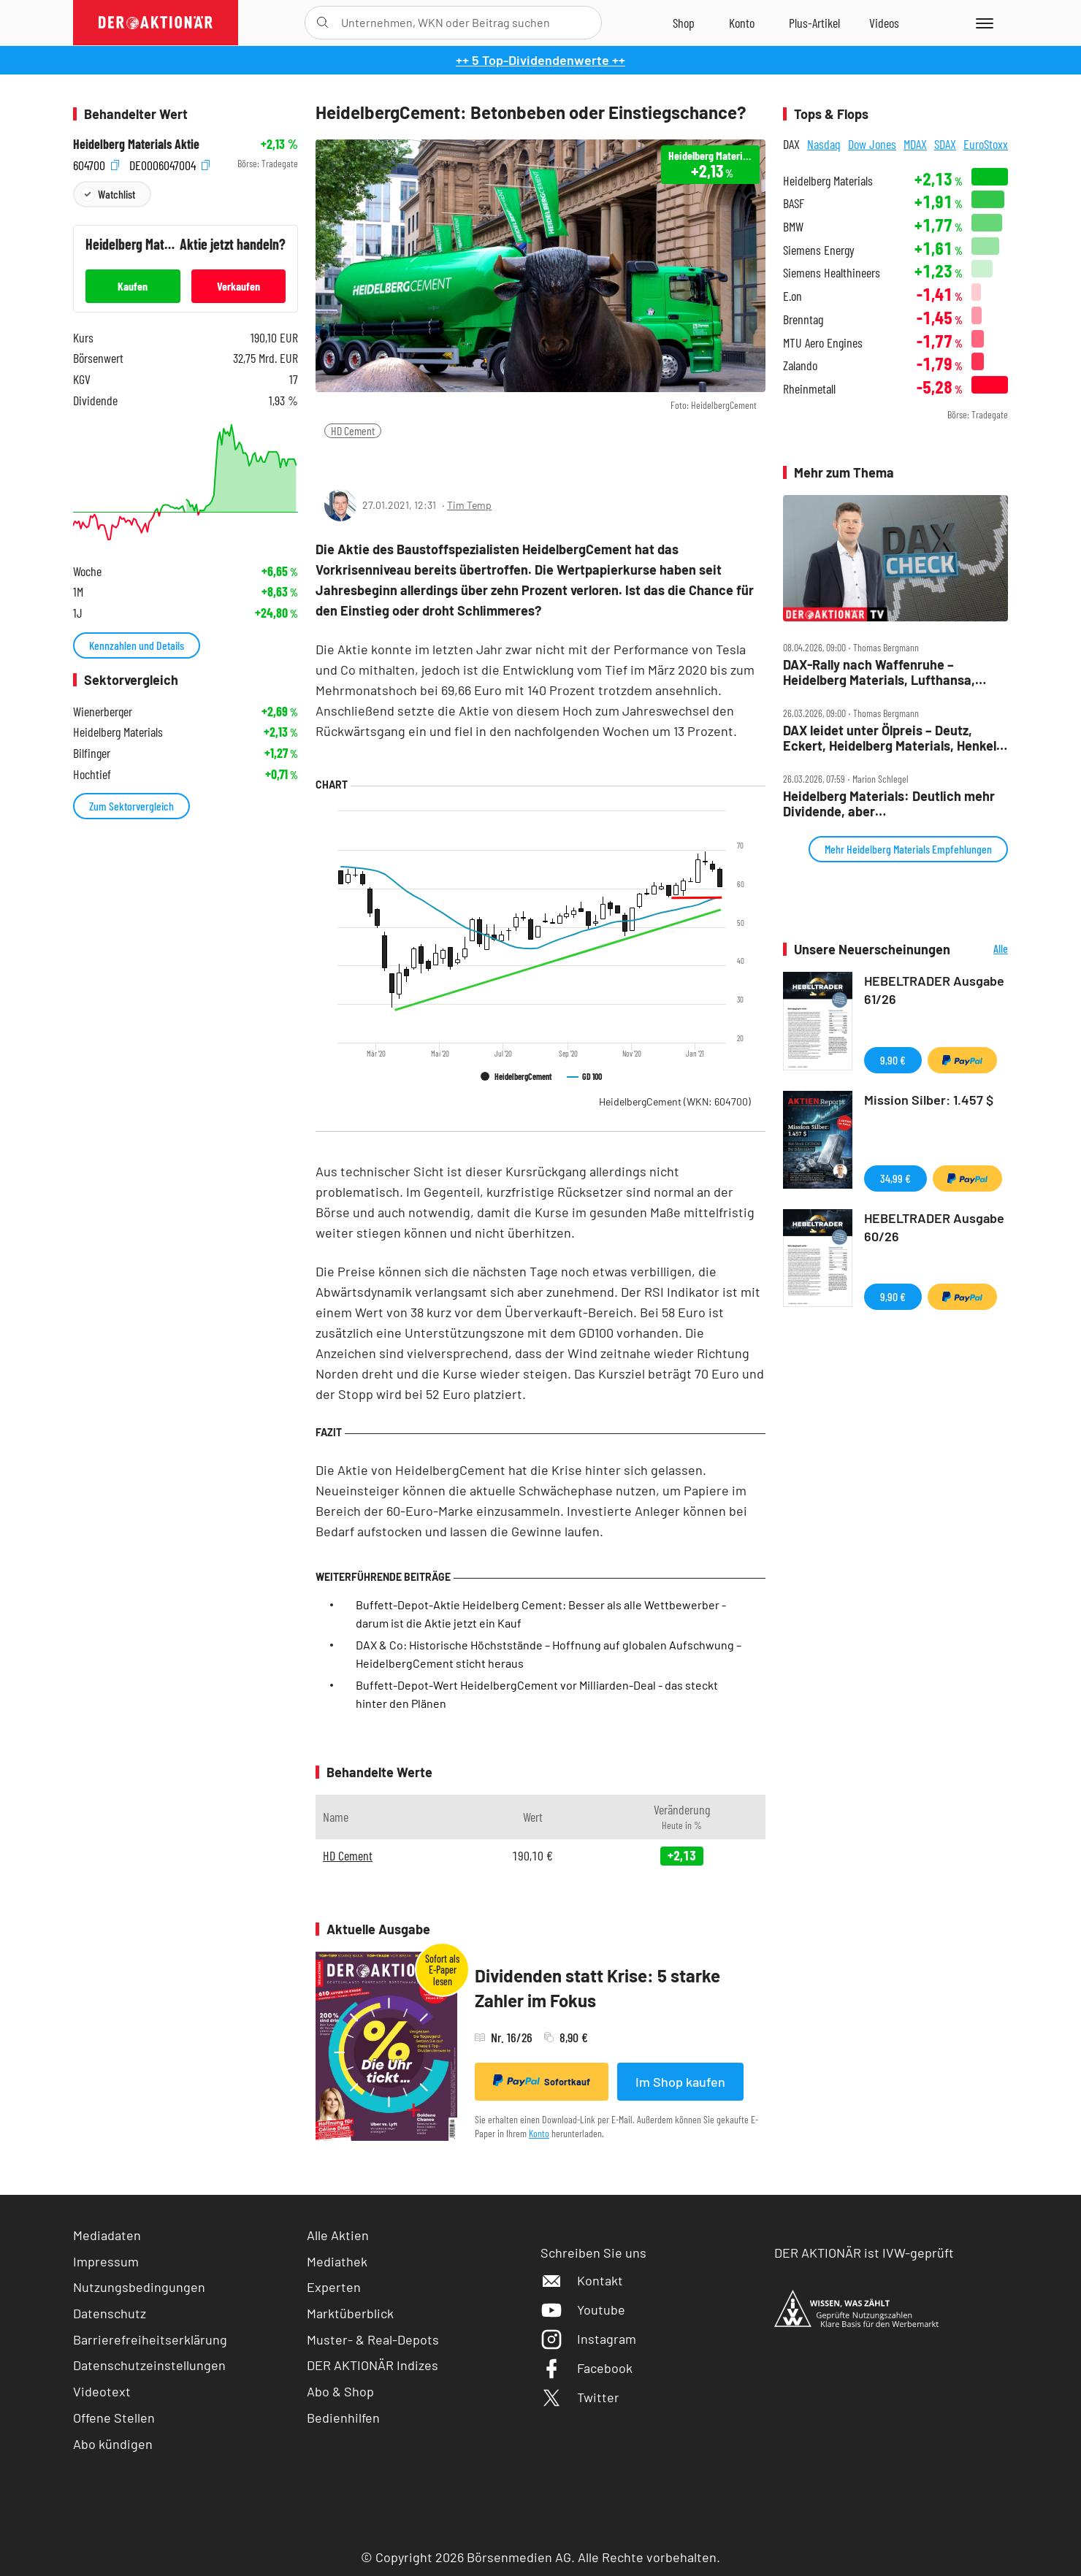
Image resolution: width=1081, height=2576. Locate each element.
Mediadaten (107, 2235)
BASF (793, 203)
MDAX (915, 144)
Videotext (102, 2391)
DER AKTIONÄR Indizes (372, 2365)
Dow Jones (872, 144)
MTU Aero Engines (823, 342)
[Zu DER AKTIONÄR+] (814, 22)
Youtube (582, 2309)
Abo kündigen (113, 2444)
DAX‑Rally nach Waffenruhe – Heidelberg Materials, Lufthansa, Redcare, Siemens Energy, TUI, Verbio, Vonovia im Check (879, 672)
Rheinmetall (809, 388)
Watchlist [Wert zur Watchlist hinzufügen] (116, 194)
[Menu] (982, 22)
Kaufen (133, 286)
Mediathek (337, 2261)
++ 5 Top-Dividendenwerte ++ (540, 60)
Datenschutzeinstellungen (149, 2365)
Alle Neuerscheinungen (983, 949)
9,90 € (893, 1060)
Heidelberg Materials (828, 180)
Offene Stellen (114, 2418)
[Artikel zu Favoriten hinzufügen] (401, 459)
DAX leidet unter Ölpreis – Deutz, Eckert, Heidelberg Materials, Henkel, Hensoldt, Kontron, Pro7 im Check (891, 738)
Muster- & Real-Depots (373, 2339)
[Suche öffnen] (322, 22)
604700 (96, 164)
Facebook (586, 2368)
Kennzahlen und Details (136, 645)
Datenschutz (109, 2313)
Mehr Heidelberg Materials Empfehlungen (908, 849)
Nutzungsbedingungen (139, 2287)
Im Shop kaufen (680, 2082)
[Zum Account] (741, 22)
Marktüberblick (350, 2313)
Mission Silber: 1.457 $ (928, 1100)
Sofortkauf (541, 2081)
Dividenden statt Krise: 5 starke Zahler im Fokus (597, 1988)
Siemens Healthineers (831, 272)
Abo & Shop (340, 2391)
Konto (539, 2133)
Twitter (579, 2397)
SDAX (945, 144)
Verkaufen (238, 286)
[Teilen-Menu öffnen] (335, 461)
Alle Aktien (338, 2235)
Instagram (588, 2339)
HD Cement (353, 430)
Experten (334, 2287)
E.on (792, 296)
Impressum (106, 2261)
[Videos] (884, 22)
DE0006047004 (169, 164)
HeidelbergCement (675, 1101)
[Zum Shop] (683, 22)
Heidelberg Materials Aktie (136, 144)
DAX (791, 144)
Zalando (800, 365)
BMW (793, 226)
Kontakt (581, 2280)
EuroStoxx (985, 144)
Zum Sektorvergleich (131, 806)
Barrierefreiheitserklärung (150, 2339)
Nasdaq (824, 144)
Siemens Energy (819, 250)
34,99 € (895, 1178)
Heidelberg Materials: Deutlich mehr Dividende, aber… (889, 804)
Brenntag (803, 319)
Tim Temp (469, 505)
